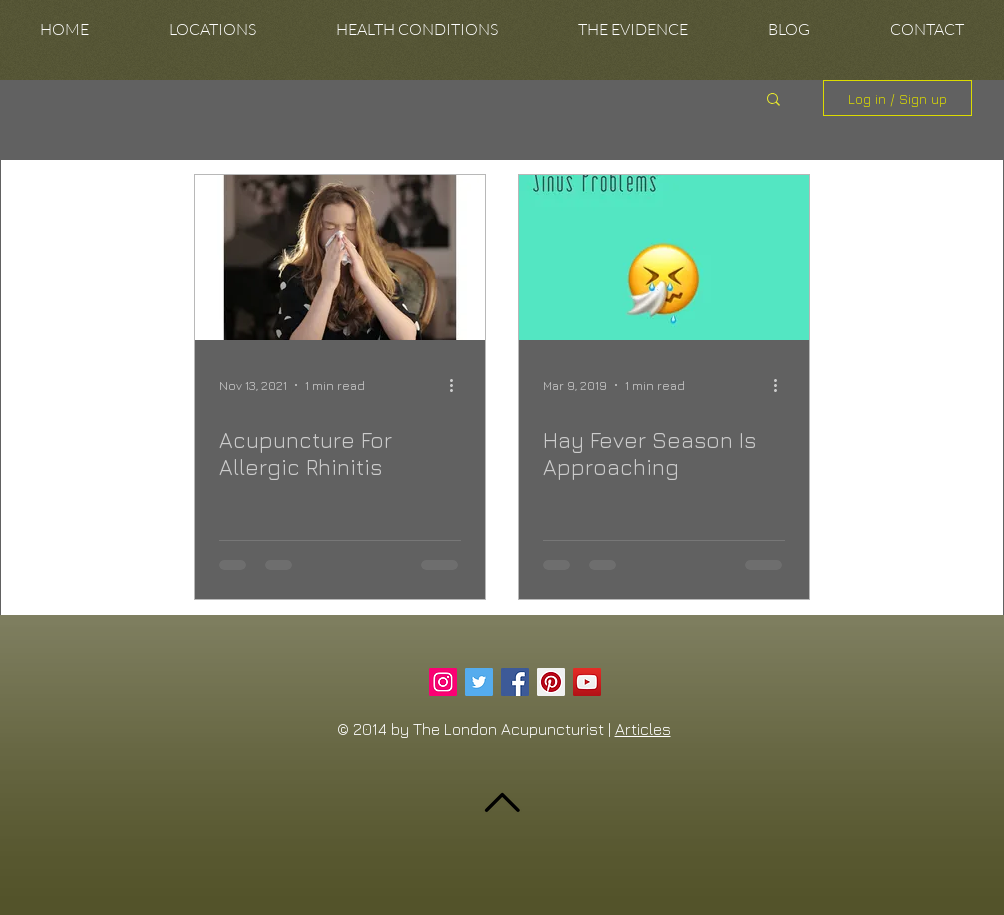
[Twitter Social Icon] (479, 682)
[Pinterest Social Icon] (551, 682)
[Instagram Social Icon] (443, 682)
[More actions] (458, 385)
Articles (643, 729)
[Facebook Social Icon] (515, 682)
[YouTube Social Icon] (587, 682)
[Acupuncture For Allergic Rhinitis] (340, 257)
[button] (212, 29)
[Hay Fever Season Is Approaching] (664, 257)
